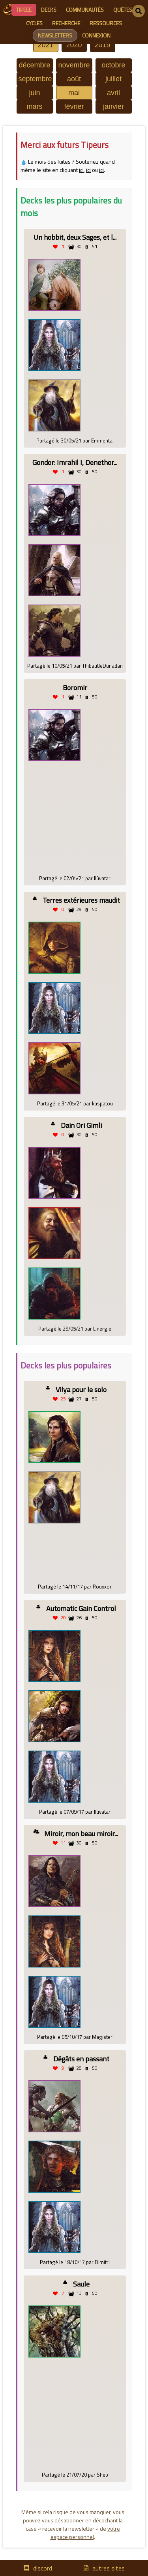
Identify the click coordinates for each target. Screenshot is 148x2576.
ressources (106, 23)
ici (81, 170)
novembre (74, 65)
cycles (34, 23)
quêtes (122, 10)
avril (113, 93)
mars (35, 106)
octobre (113, 65)
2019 (102, 45)
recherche (66, 23)
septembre (35, 79)
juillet (113, 79)
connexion (96, 35)
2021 (45, 45)
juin (34, 93)
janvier (113, 106)
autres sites (108, 2568)
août (74, 79)
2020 (74, 45)
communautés (85, 10)
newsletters (55, 35)
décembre (34, 65)
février (74, 106)
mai (74, 93)
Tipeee (24, 10)
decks (48, 10)
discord (42, 2568)
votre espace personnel (85, 2532)
